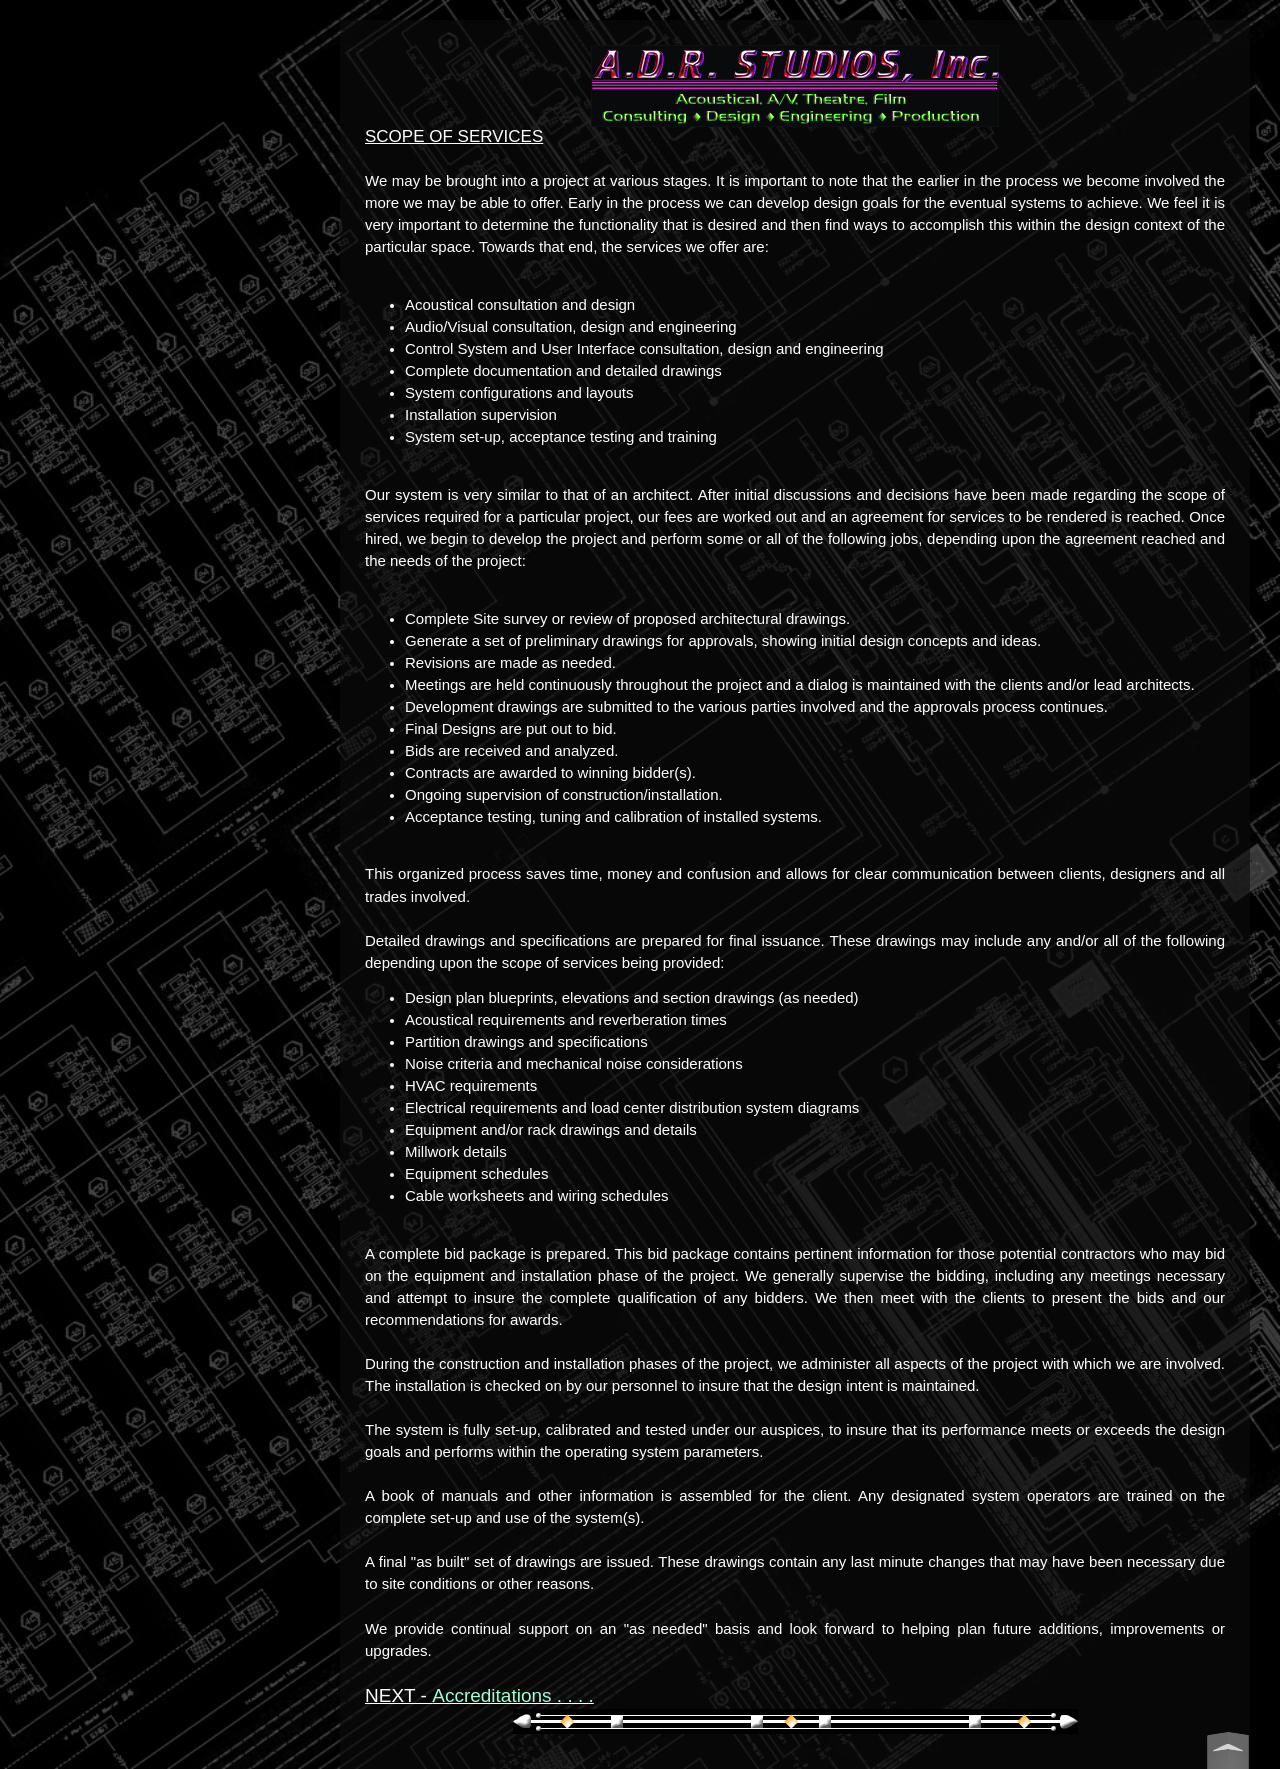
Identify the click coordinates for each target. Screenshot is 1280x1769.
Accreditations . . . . (513, 1695)
